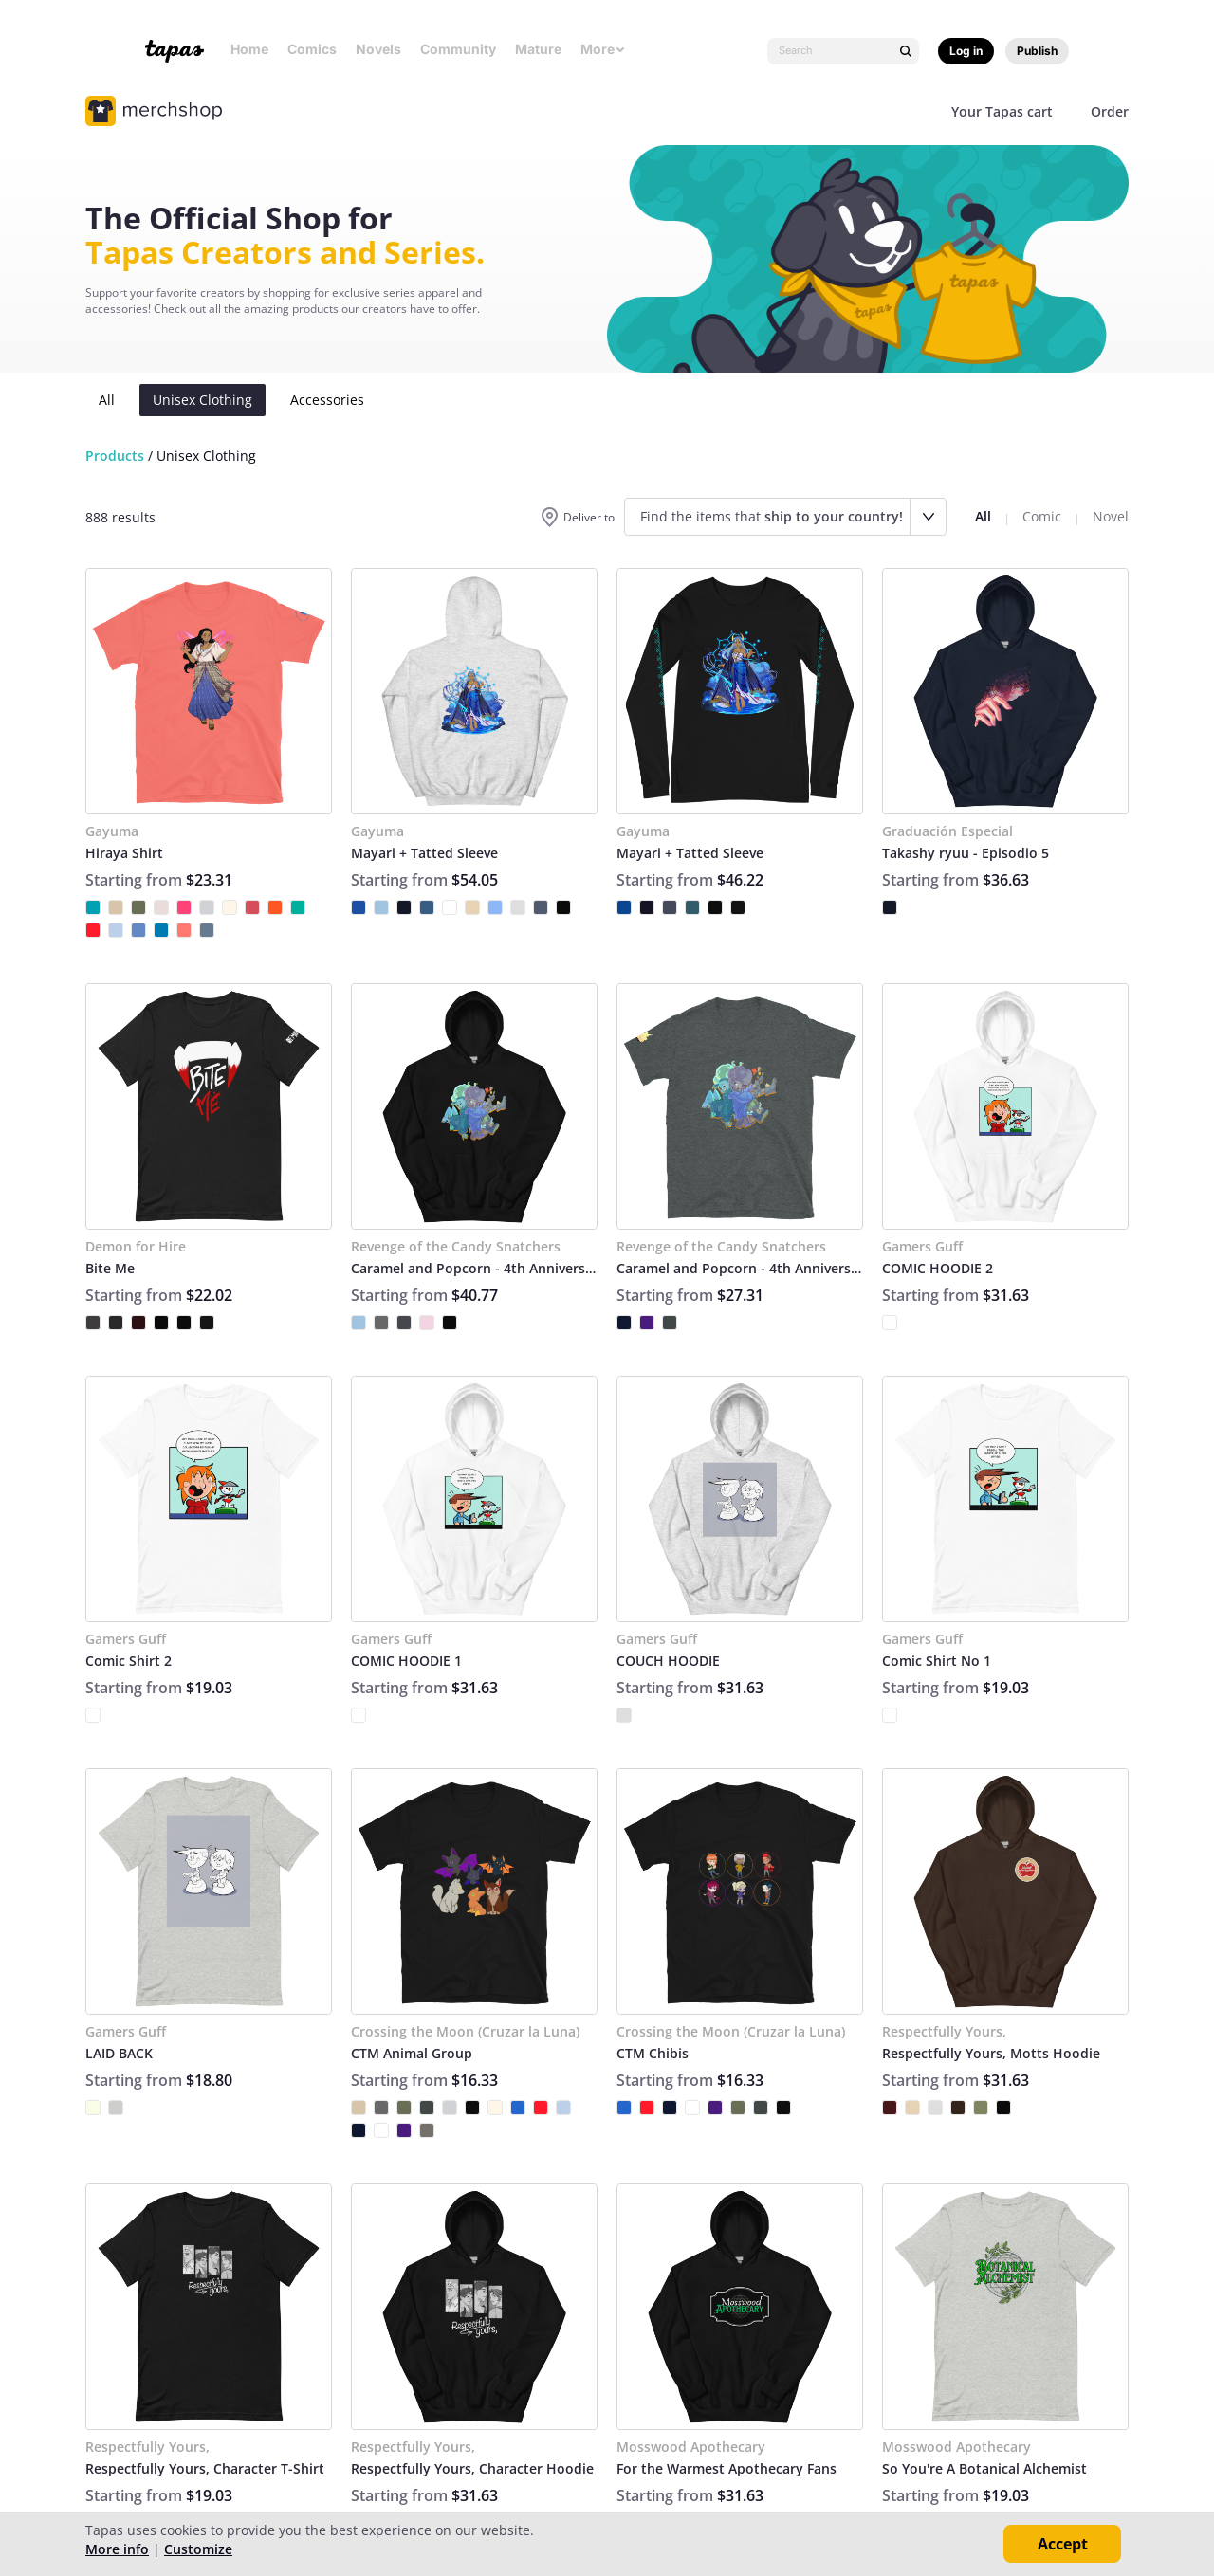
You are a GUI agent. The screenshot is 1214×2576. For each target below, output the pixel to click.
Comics (312, 49)
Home (249, 49)
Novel (1111, 516)
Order (1110, 111)
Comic (1041, 516)
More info (117, 2549)
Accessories (327, 400)
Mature (538, 49)
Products (114, 456)
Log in (966, 51)
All (107, 400)
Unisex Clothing (202, 400)
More (603, 49)
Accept (1063, 2543)
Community (458, 49)
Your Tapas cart (1002, 111)
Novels (378, 49)
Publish (1037, 51)
